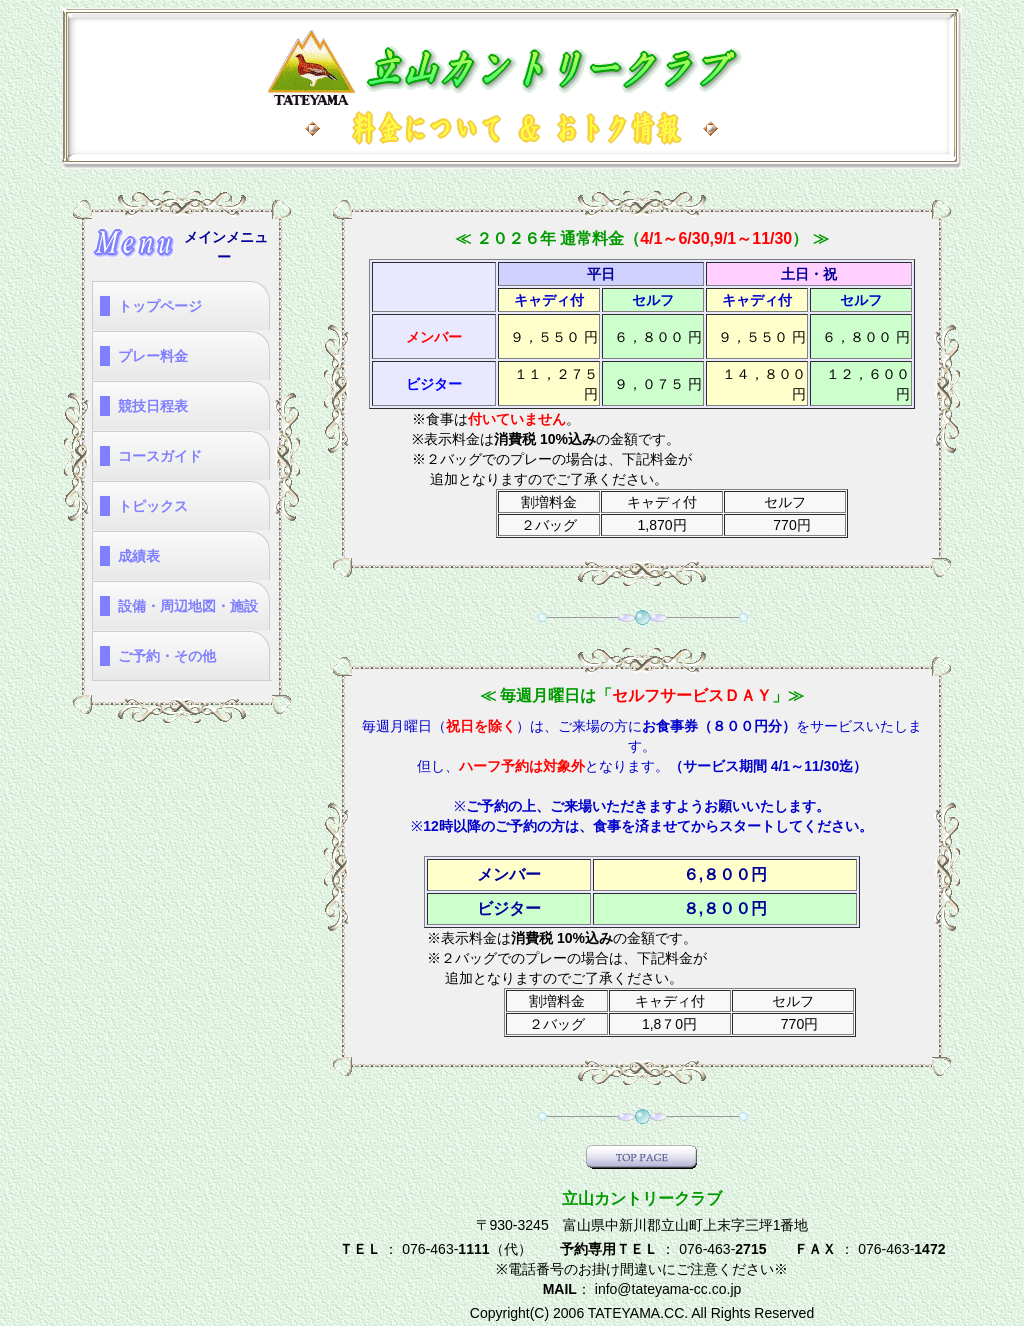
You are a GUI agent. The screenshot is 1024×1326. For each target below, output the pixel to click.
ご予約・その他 (167, 656)
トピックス (153, 506)
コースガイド (160, 456)
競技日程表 (153, 406)
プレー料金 (153, 356)
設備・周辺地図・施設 (188, 606)
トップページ (160, 306)
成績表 (139, 556)
